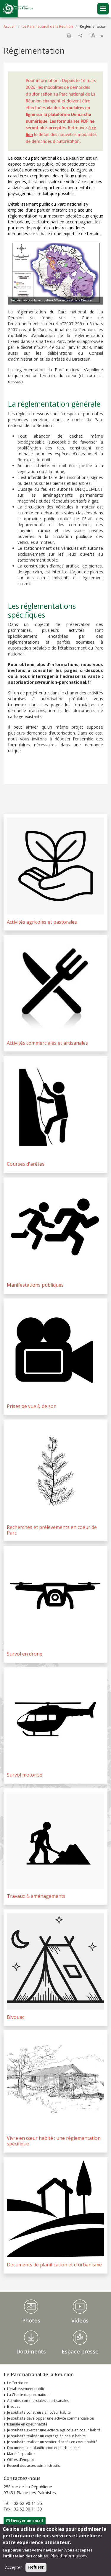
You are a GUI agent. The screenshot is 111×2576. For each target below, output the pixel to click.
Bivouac (13, 2406)
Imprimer (69, 35)
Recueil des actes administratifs (33, 2465)
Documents (31, 2351)
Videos (80, 2320)
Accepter (13, 2569)
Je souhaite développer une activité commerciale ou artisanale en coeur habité (49, 2421)
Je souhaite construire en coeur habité (39, 2412)
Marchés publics (20, 2453)
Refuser (36, 2569)
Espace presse (80, 2351)
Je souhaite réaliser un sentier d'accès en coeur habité (52, 2441)
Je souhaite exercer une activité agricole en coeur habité (54, 2430)
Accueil (9, 26)
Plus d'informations (68, 2558)
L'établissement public (26, 2388)
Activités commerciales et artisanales (38, 2400)
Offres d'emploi (20, 2459)
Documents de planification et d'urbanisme (43, 2447)
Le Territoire (17, 2382)
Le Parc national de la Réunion (47, 26)
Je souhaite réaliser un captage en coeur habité (46, 2435)
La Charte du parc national (29, 2394)
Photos (31, 2320)
